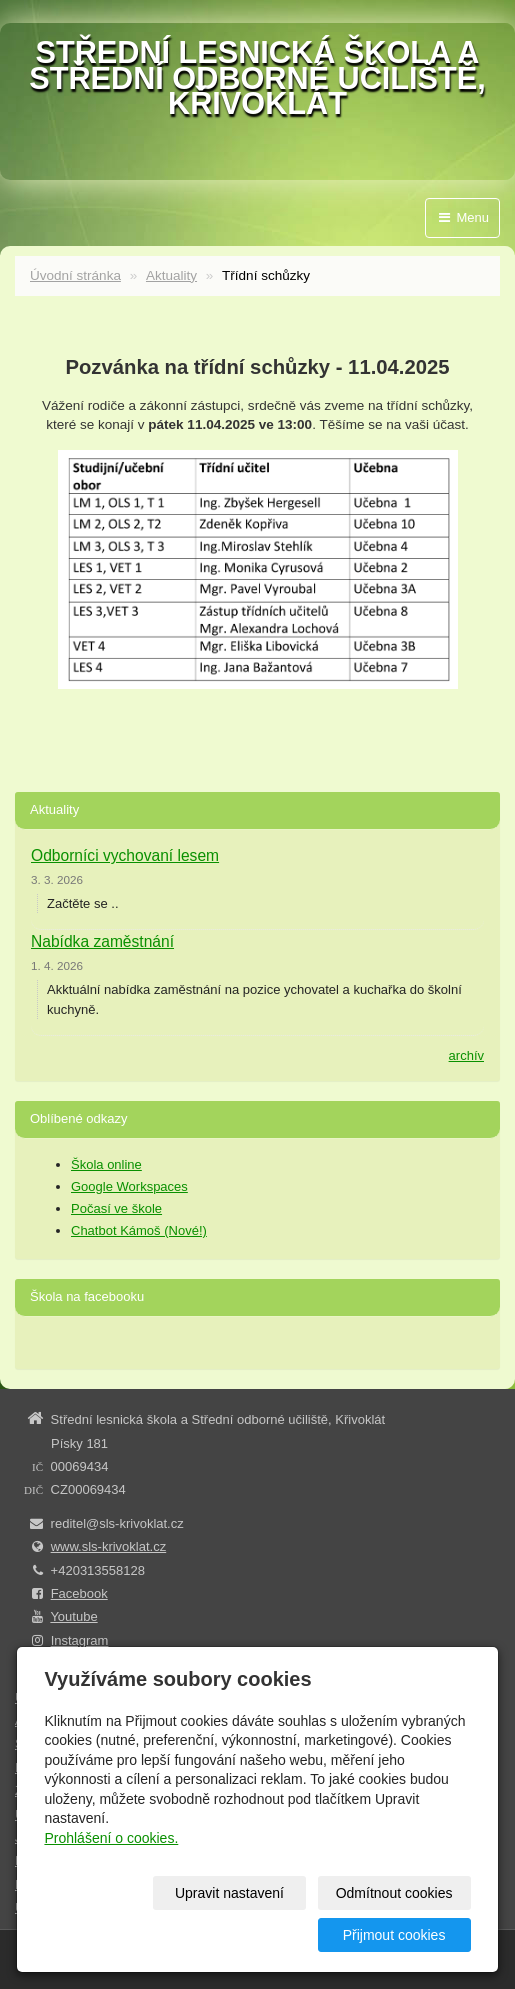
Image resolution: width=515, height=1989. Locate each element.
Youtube (73, 1616)
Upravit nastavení (229, 1893)
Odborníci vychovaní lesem (125, 855)
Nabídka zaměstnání (102, 941)
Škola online (106, 1164)
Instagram (80, 1640)
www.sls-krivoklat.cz (109, 1546)
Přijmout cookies (394, 1935)
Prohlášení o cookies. (111, 1838)
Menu (462, 217)
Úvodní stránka (75, 275)
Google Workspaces (129, 1186)
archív (466, 1055)
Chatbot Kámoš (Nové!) (139, 1230)
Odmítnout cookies (394, 1893)
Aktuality (171, 275)
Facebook (79, 1593)
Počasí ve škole (116, 1208)
